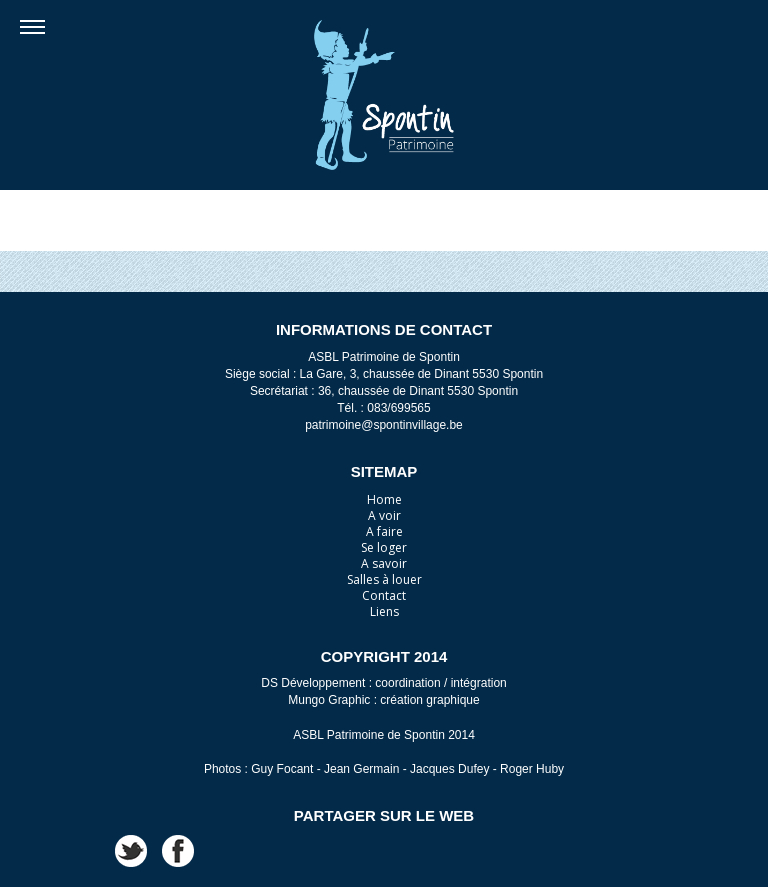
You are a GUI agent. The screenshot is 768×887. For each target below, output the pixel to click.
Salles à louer (384, 579)
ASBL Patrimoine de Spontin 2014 (384, 735)
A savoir (384, 563)
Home (384, 499)
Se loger (384, 547)
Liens (384, 611)
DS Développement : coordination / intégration (383, 683)
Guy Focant (282, 769)
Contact (384, 595)
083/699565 (398, 408)
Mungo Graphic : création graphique (383, 700)
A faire (384, 531)
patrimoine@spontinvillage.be (384, 425)
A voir (384, 515)
